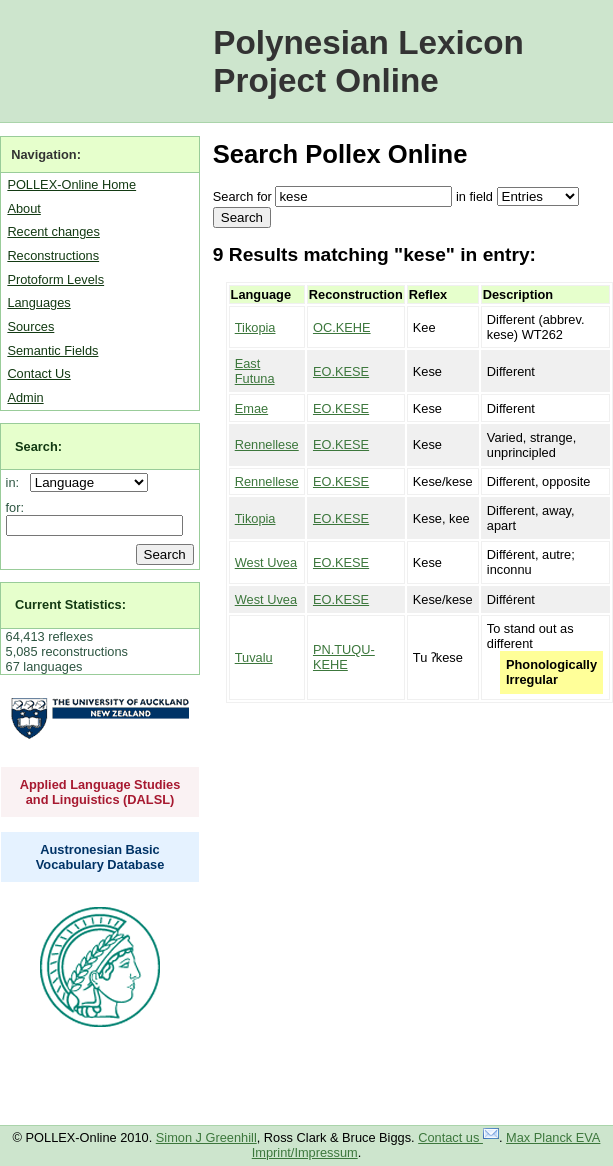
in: (16, 482)
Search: (38, 446)
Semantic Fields (52, 350)
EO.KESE (341, 371)
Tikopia (255, 327)
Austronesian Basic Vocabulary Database (100, 857)
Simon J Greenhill (206, 1137)
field (480, 196)
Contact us (458, 1137)
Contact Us (38, 373)
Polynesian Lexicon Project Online (368, 61)
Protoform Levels (55, 279)
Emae (251, 408)
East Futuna (255, 371)
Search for (242, 196)
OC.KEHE (342, 327)
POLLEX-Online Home (71, 184)
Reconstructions (53, 255)
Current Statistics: (70, 604)
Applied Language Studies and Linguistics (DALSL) (100, 792)
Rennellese (267, 444)
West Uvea (266, 562)
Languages (38, 302)
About (23, 208)
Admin (25, 397)
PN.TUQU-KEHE (344, 657)
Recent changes (53, 231)
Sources (30, 326)
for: (15, 507)
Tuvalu (254, 657)
